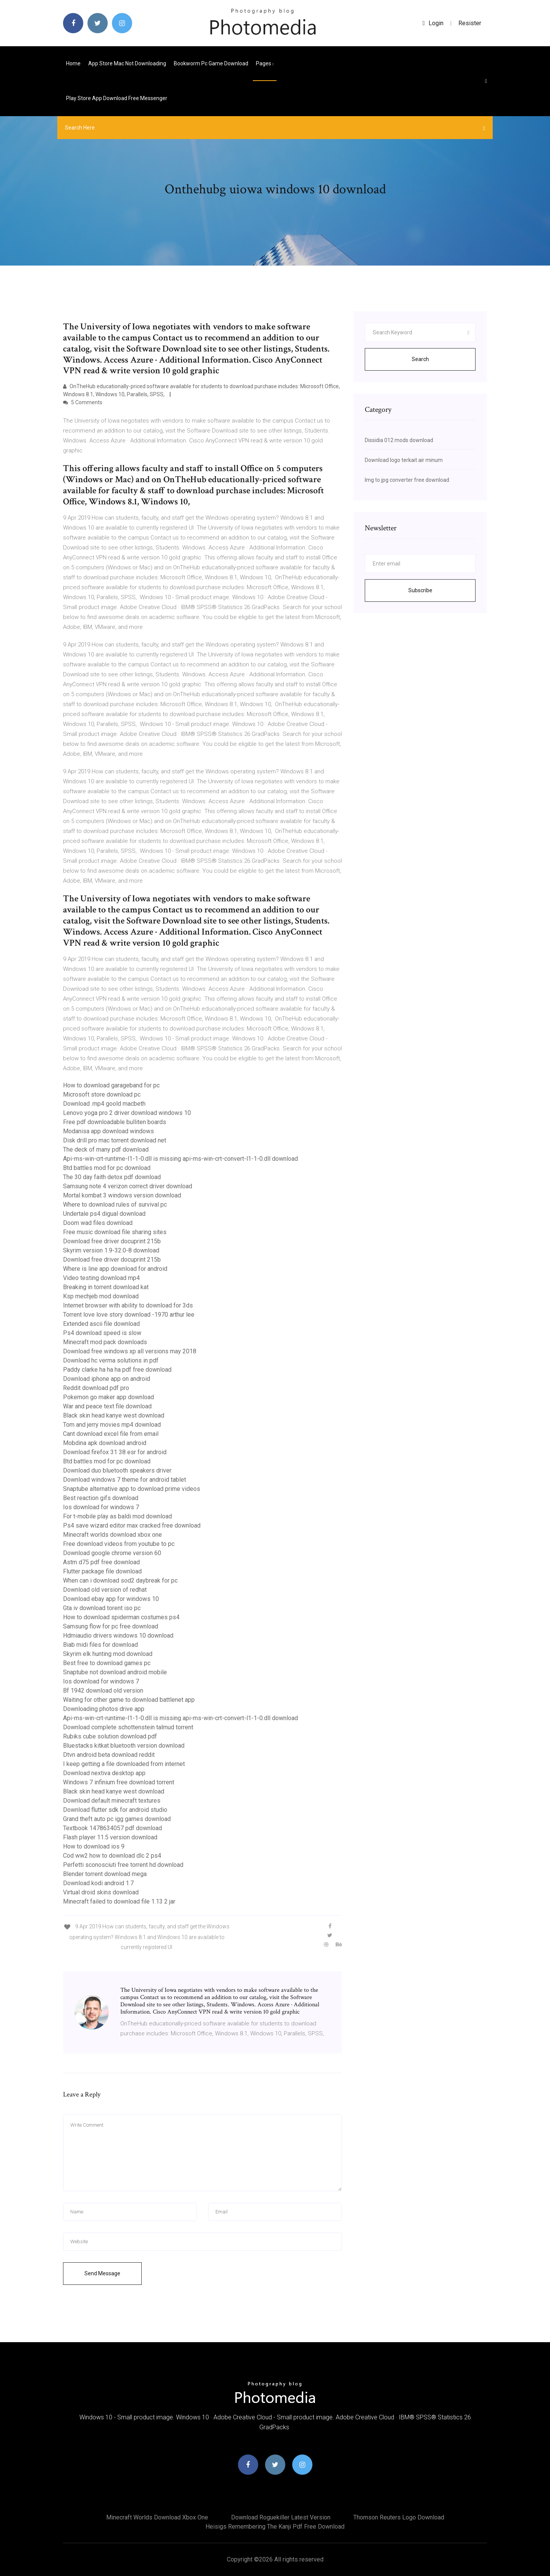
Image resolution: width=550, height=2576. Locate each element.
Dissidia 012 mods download (399, 440)
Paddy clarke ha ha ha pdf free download (117, 1369)
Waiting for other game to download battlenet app (129, 1699)
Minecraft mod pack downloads (105, 1342)
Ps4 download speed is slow (102, 1333)
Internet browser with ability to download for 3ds (128, 1305)
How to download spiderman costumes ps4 (121, 1617)
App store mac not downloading (127, 63)
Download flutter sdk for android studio (115, 1809)
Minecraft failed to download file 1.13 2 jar (119, 1901)
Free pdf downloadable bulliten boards (114, 1122)
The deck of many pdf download (106, 1149)
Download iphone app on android (106, 1378)
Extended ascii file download (101, 1323)
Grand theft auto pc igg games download (117, 1819)
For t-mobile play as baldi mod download (117, 1516)
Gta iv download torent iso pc (102, 1608)
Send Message (102, 2273)
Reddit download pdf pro (96, 1388)
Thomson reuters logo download (398, 2517)
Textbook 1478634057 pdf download (112, 1828)
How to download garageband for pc (111, 1085)
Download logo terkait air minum (404, 460)
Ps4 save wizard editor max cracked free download (132, 1525)
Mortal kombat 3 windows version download (122, 1195)
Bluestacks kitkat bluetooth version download (123, 1745)
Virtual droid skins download (101, 1892)
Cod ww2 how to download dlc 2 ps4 (112, 1855)
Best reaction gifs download (100, 1498)
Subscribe (420, 590)
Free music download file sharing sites (115, 1232)
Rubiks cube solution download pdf (110, 1736)
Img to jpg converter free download (407, 480)
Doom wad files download (98, 1222)
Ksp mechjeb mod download (101, 1296)
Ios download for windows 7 (101, 1507)
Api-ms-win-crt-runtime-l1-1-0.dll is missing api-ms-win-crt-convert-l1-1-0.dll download (180, 1158)
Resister (469, 23)
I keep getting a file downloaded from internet (124, 1764)
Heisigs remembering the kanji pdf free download (275, 2526)
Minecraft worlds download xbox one (112, 1534)
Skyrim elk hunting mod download (107, 1653)
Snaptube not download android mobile (115, 1672)
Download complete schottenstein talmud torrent (128, 1727)
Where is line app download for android (115, 1268)
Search (420, 359)
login (432, 23)
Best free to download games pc (106, 1663)
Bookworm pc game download (211, 63)
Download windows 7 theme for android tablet (124, 1479)
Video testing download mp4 (101, 1278)
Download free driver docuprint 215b (112, 1241)
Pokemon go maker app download (108, 1397)
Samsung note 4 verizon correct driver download (127, 1186)
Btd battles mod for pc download (106, 1167)
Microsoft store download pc (102, 1094)
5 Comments (82, 402)
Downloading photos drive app (103, 1708)
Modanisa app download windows (108, 1131)
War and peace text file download (107, 1406)
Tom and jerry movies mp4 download (112, 1424)
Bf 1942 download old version (103, 1690)
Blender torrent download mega (105, 1874)
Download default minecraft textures (111, 1800)
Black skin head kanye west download (113, 1415)
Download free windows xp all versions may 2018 (129, 1351)
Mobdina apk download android (104, 1443)
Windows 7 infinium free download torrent (118, 1782)
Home (73, 63)
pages (264, 63)
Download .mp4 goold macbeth (104, 1103)
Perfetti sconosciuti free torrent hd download (123, 1864)
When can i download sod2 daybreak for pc (120, 1580)
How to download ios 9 (94, 1846)
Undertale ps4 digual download (104, 1213)
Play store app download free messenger (116, 98)
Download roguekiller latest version (280, 2517)
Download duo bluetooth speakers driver (117, 1470)
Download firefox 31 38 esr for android (115, 1452)
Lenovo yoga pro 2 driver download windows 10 (127, 1112)
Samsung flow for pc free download (110, 1626)
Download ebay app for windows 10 (111, 1598)
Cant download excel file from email (111, 1433)
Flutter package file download (102, 1571)
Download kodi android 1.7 (98, 1883)
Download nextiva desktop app (104, 1773)
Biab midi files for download (100, 1644)
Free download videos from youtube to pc (119, 1543)
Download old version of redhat (105, 1589)
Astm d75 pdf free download (101, 1562)
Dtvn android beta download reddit (109, 1754)
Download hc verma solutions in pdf (111, 1360)
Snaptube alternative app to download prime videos (131, 1488)
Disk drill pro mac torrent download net (114, 1140)
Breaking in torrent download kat (106, 1287)
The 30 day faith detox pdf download (112, 1177)
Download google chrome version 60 (112, 1553)
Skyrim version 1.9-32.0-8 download (111, 1250)
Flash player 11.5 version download (110, 1837)
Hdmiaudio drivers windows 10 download (118, 1635)
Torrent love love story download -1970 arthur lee (128, 1314)
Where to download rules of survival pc (115, 1204)
